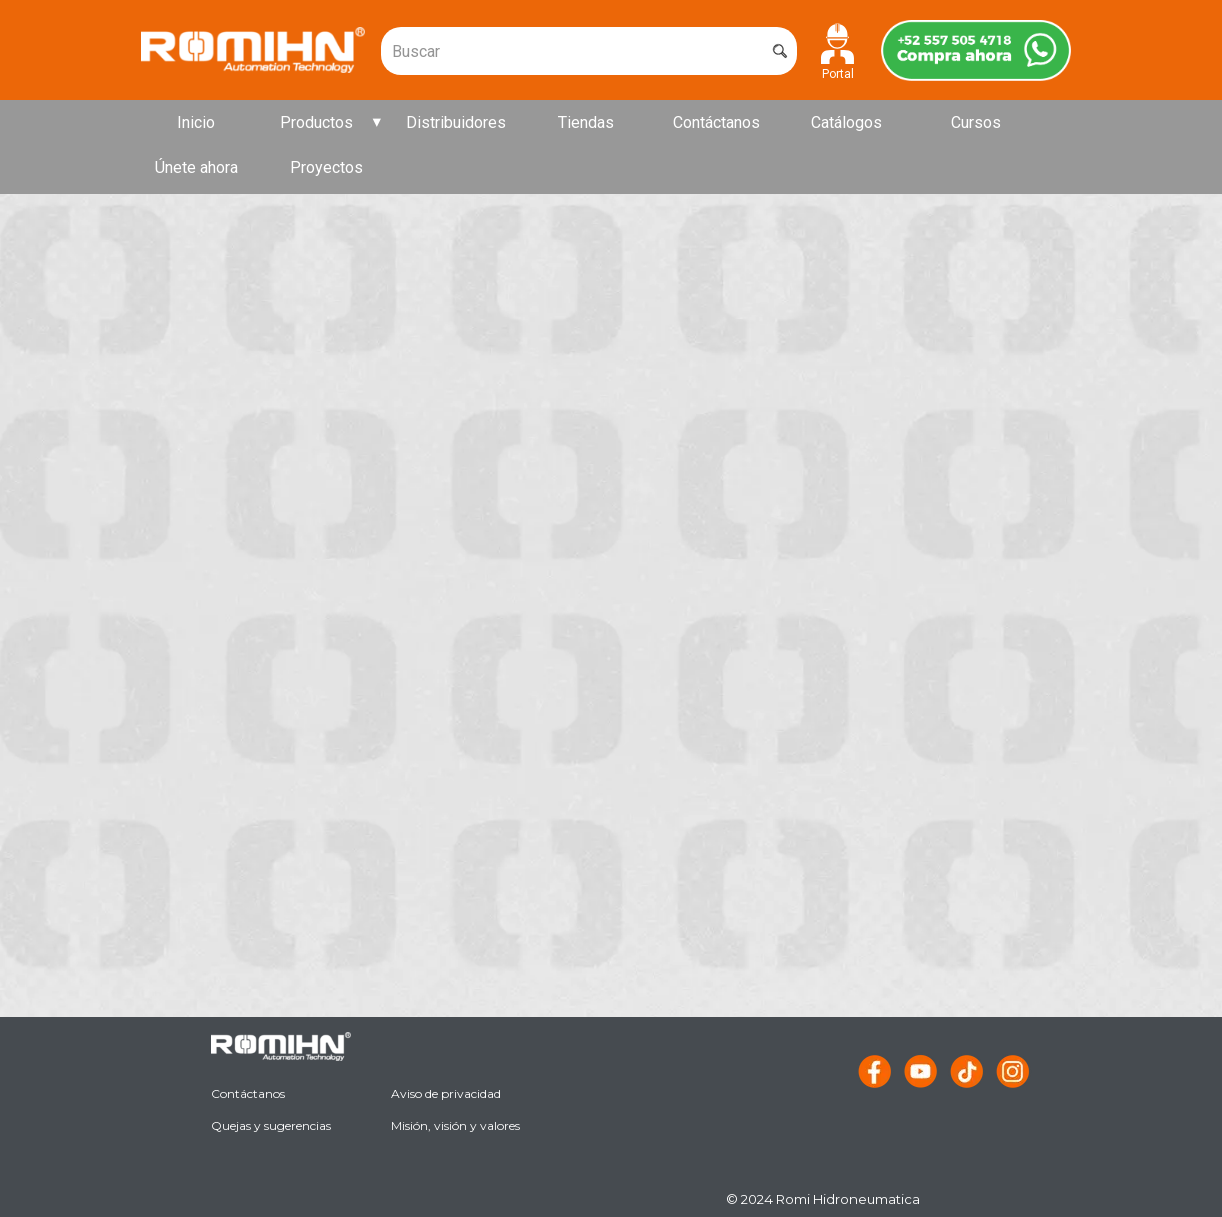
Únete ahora (196, 167)
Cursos (976, 122)
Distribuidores (456, 122)
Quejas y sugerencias (271, 1125)
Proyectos (326, 167)
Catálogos (846, 122)
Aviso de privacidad (446, 1093)
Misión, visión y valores (455, 1125)
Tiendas (586, 122)
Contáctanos (716, 122)
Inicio (196, 122)
